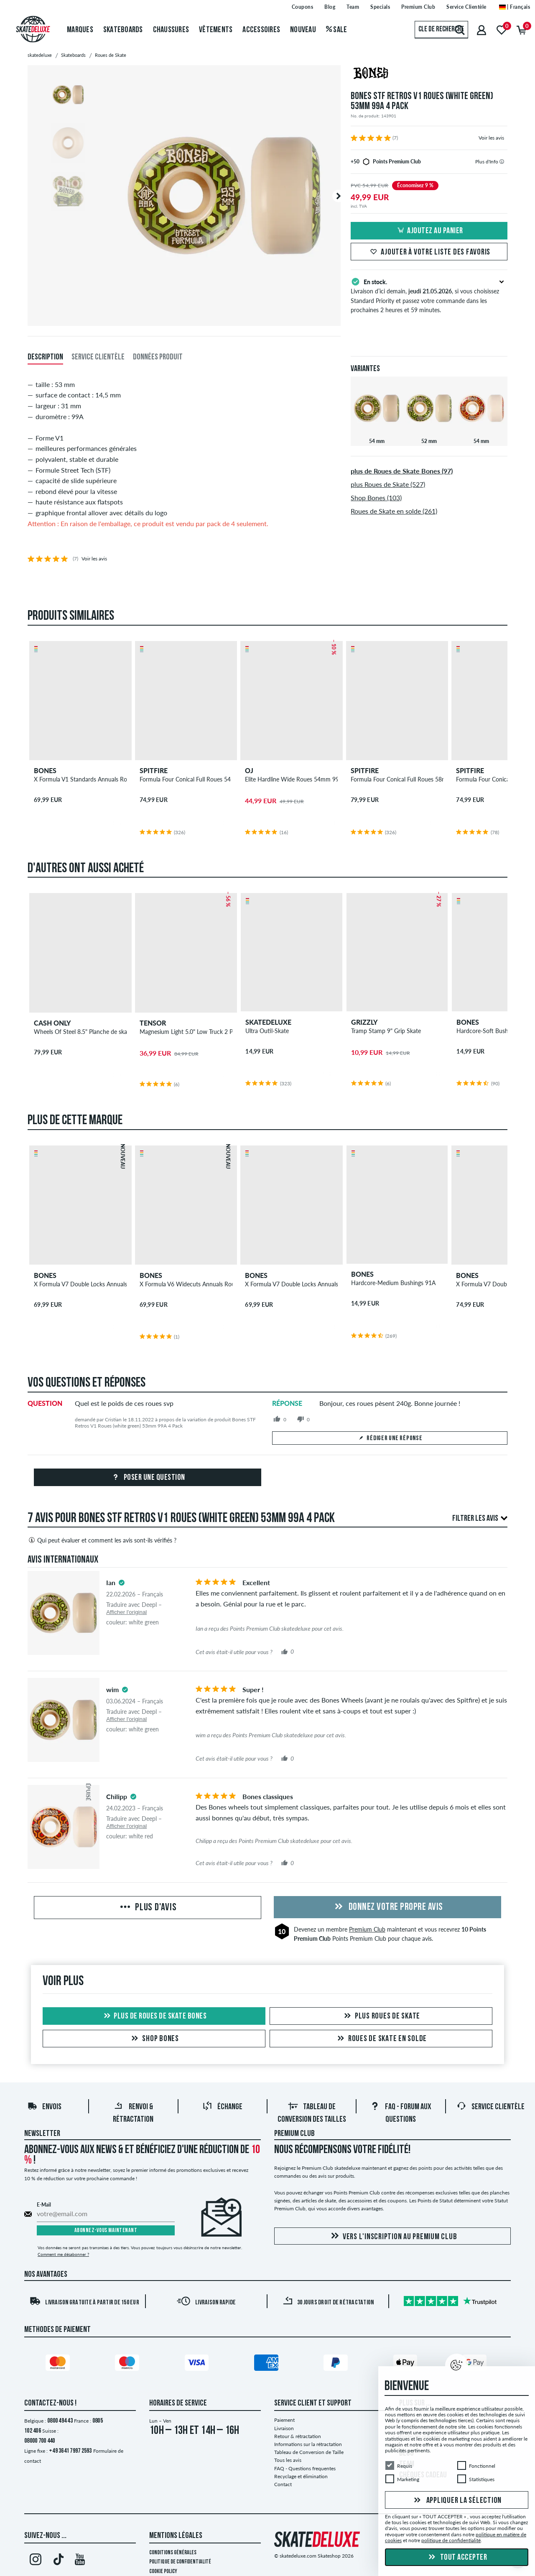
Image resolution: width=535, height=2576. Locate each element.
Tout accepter (456, 2557)
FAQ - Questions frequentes (305, 2468)
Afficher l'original (126, 1612)
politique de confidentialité (451, 2540)
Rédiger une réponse (390, 1438)
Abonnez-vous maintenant (106, 2230)
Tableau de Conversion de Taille (309, 2452)
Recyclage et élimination (301, 2476)
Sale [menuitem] (336, 30)
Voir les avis (491, 138)
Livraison (284, 2428)
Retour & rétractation (297, 2436)
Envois (44, 2107)
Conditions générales (172, 2553)
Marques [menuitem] (80, 30)
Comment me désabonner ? (63, 2254)
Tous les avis (287, 2460)
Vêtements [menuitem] (215, 30)
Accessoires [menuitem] (261, 30)
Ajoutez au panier (429, 231)
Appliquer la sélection (457, 2500)
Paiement (284, 2420)
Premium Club (367, 1929)
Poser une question (147, 1478)
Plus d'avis (147, 1908)
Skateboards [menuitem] (123, 30)
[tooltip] (501, 161)
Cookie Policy (163, 2571)
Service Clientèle (490, 2107)
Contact (283, 2484)
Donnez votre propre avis (387, 1907)
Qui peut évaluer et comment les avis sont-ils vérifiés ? (102, 1540)
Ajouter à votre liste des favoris (429, 252)
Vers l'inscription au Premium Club (392, 2236)
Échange (222, 2107)
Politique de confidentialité (180, 2562)
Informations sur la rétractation (308, 2444)
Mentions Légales (175, 2536)
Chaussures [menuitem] (171, 30)
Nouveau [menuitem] (303, 30)
